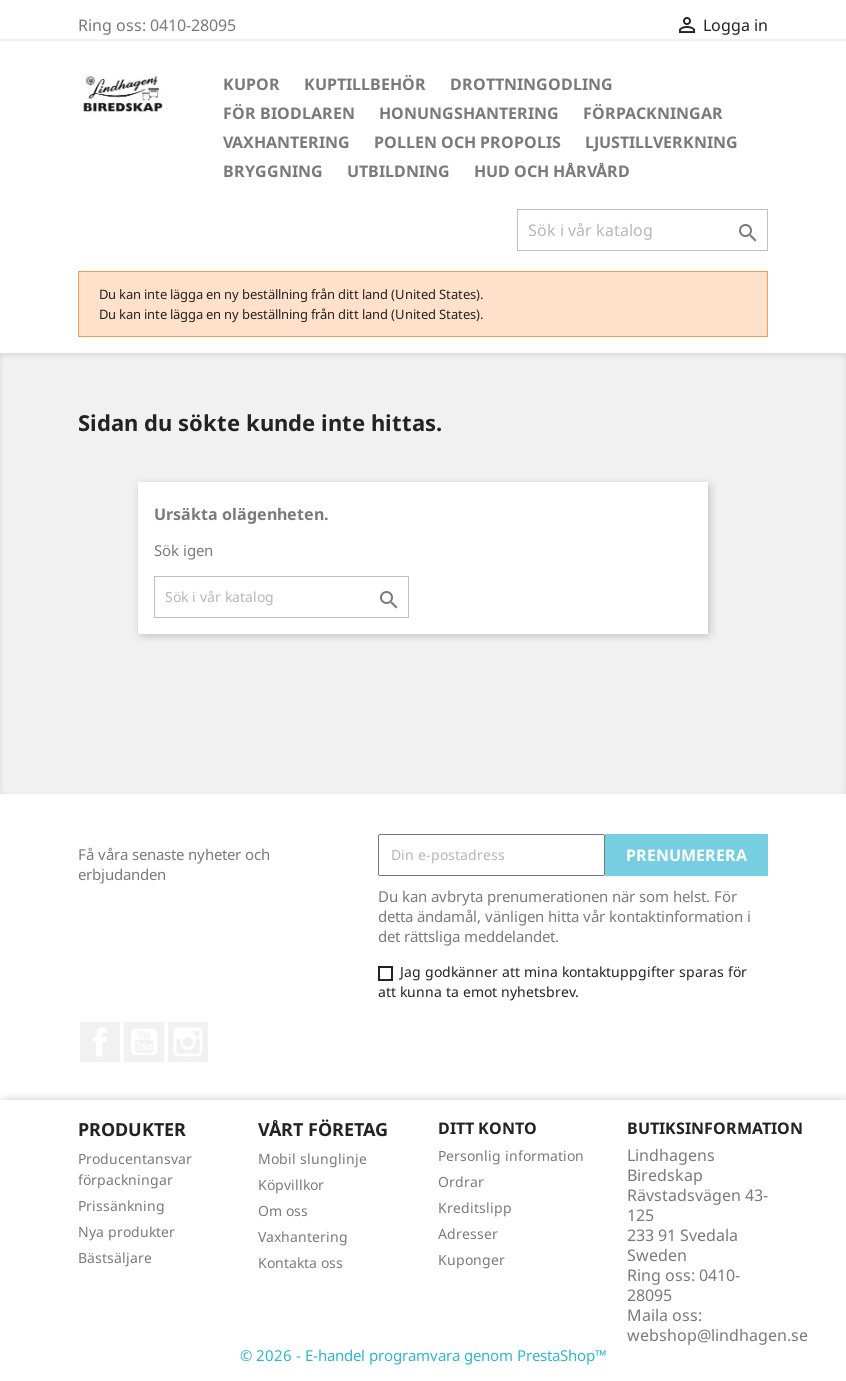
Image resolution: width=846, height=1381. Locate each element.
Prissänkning (121, 1205)
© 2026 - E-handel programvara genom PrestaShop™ (423, 1355)
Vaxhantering (286, 142)
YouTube (144, 1042)
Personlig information (511, 1155)
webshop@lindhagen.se (717, 1335)
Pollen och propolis (467, 142)
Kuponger (471, 1259)
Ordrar (461, 1181)
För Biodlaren (289, 113)
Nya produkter (126, 1231)
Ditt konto (487, 1128)
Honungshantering (469, 113)
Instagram (188, 1042)
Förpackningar (653, 113)
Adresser (468, 1233)
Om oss (283, 1210)
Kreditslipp (475, 1207)
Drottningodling (531, 84)
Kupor (251, 84)
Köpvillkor (291, 1184)
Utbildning (398, 171)
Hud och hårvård (552, 171)
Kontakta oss (300, 1262)
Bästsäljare (115, 1257)
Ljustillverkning (661, 142)
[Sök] (642, 230)
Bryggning (273, 171)
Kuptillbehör (365, 84)
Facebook (100, 1042)
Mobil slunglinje (312, 1158)
